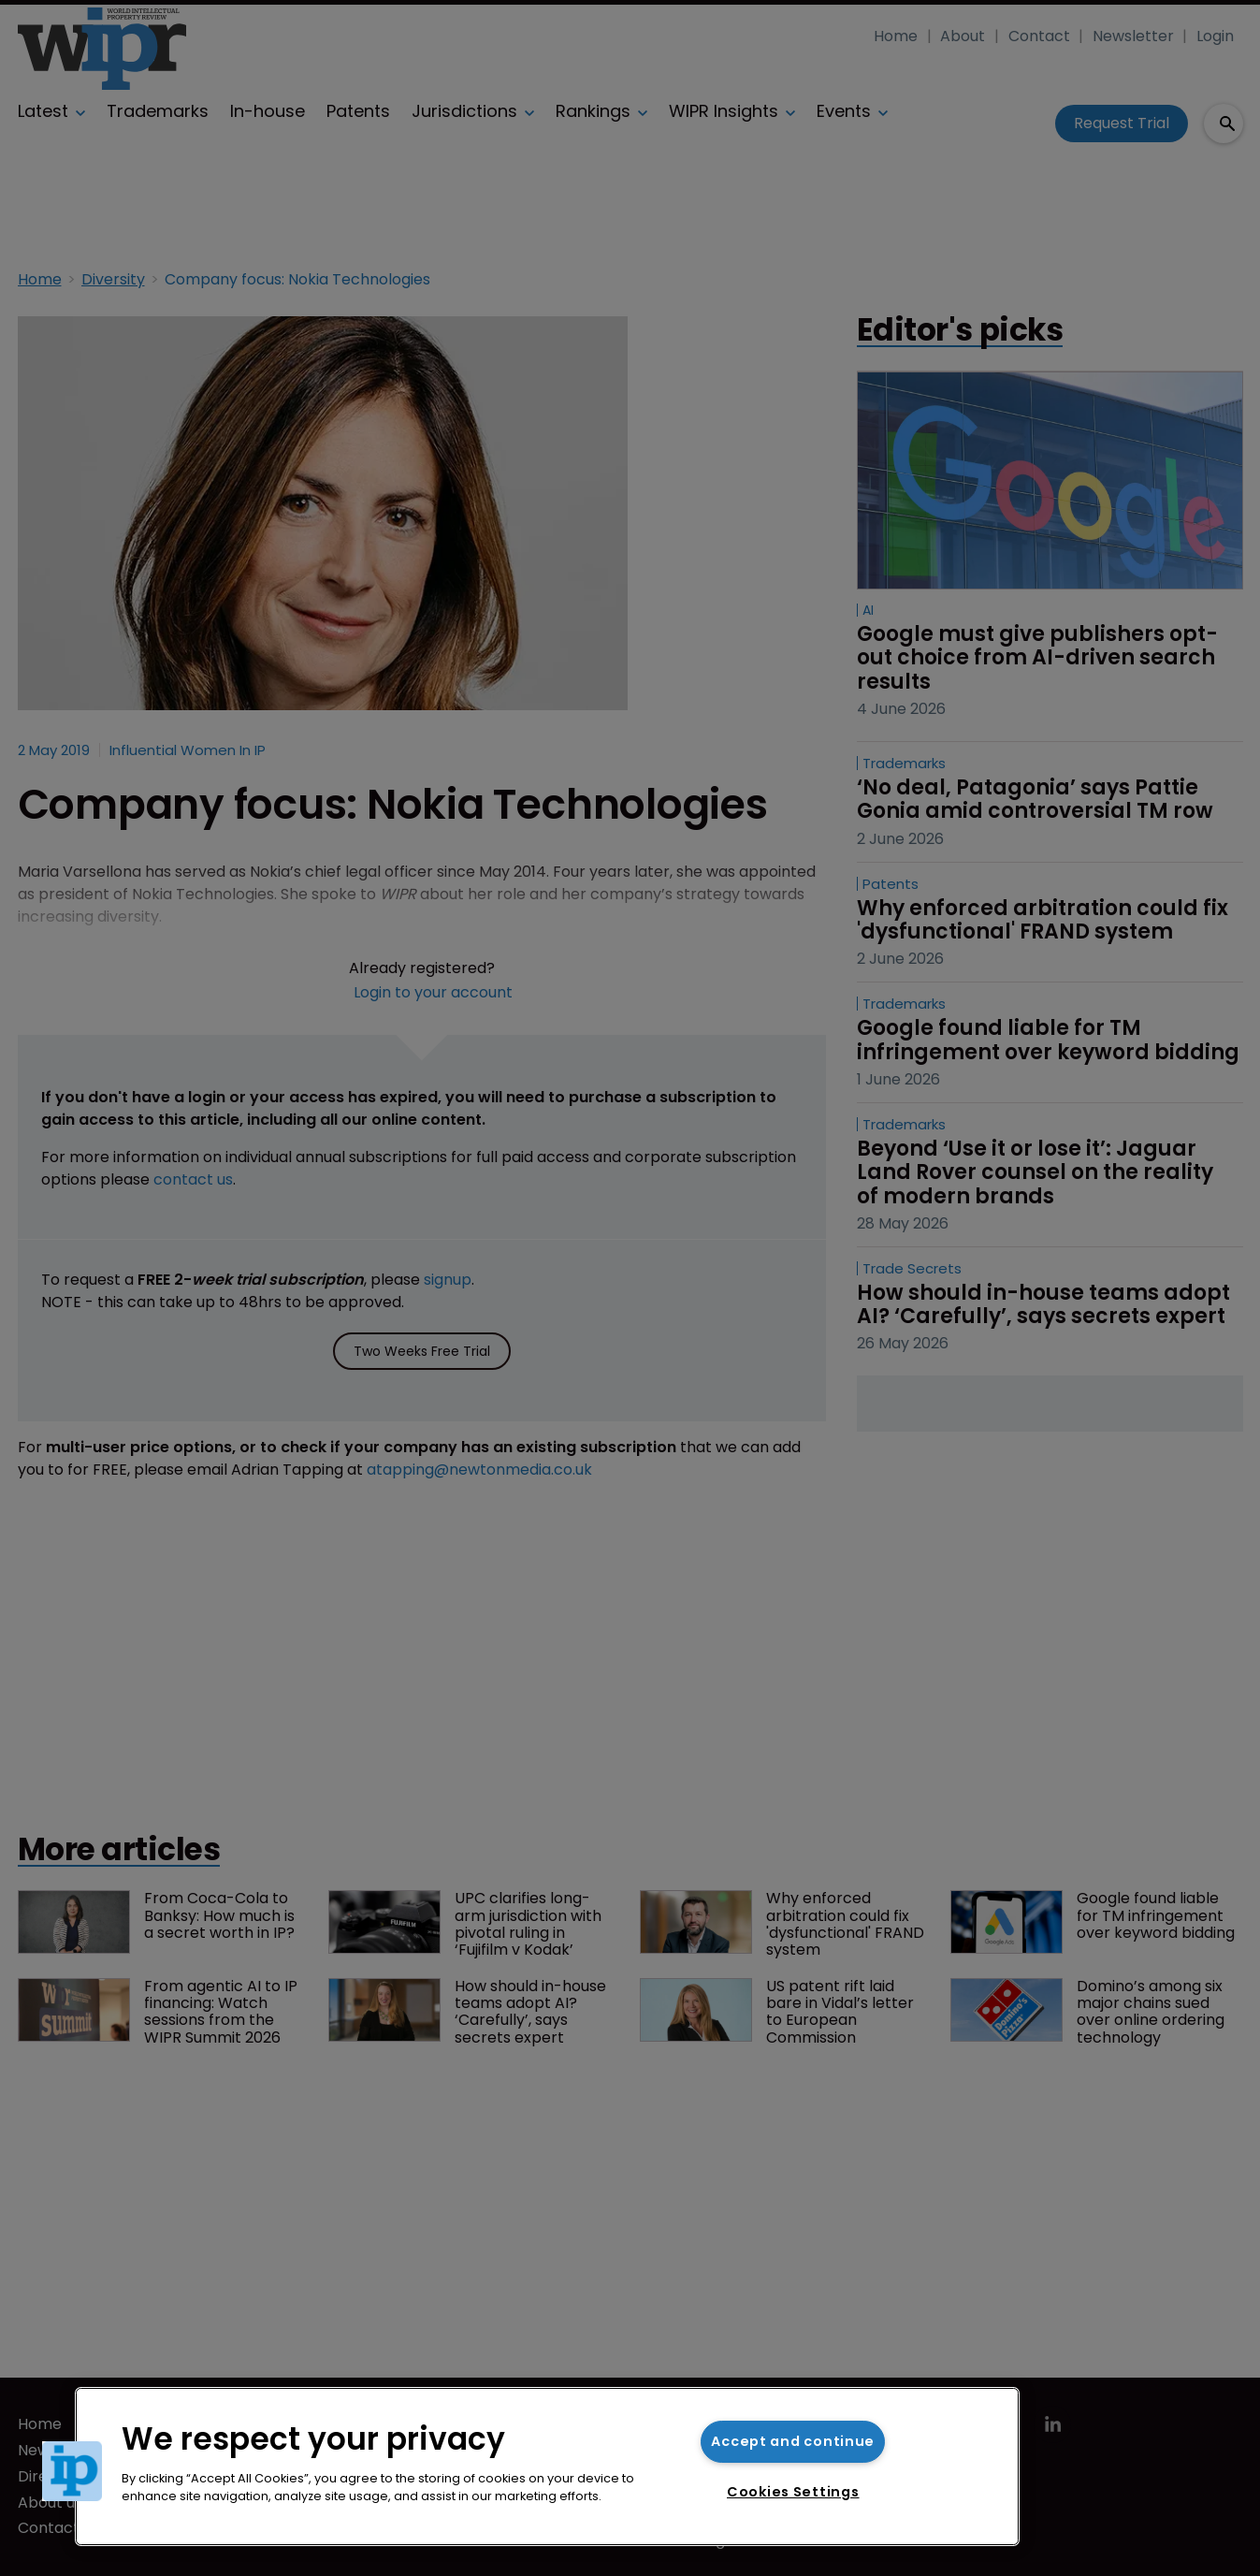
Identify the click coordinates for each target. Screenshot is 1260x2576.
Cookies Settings (793, 2491)
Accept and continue (793, 2441)
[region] (547, 2466)
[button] (72, 2471)
